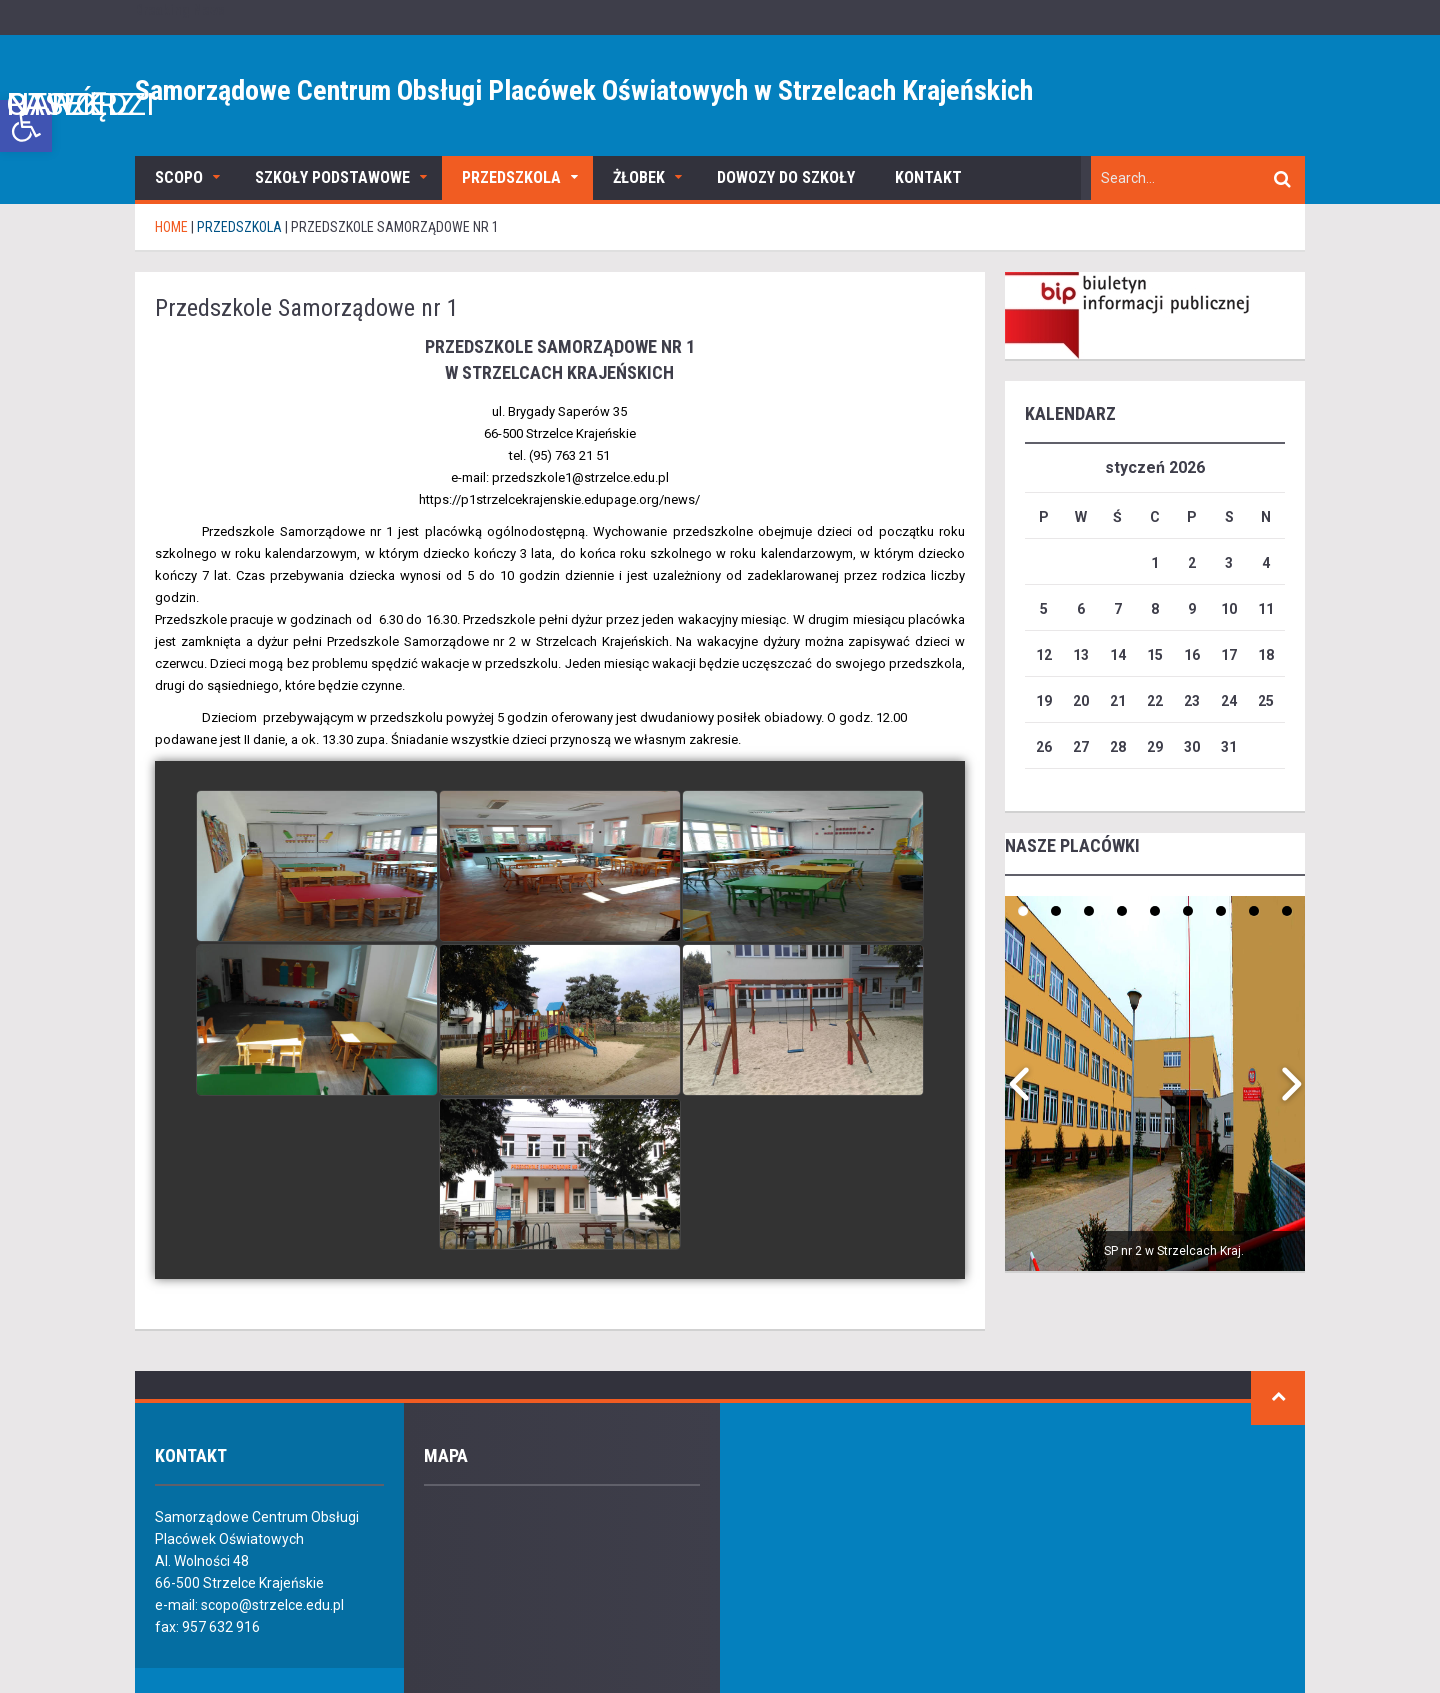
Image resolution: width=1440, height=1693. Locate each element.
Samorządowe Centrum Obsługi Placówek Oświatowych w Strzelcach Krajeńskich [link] (584, 90)
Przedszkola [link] (511, 177)
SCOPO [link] (179, 177)
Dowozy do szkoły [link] (786, 177)
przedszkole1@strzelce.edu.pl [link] (580, 477)
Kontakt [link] (928, 177)
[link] (26, 126)
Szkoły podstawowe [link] (332, 177)
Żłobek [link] (639, 177)
